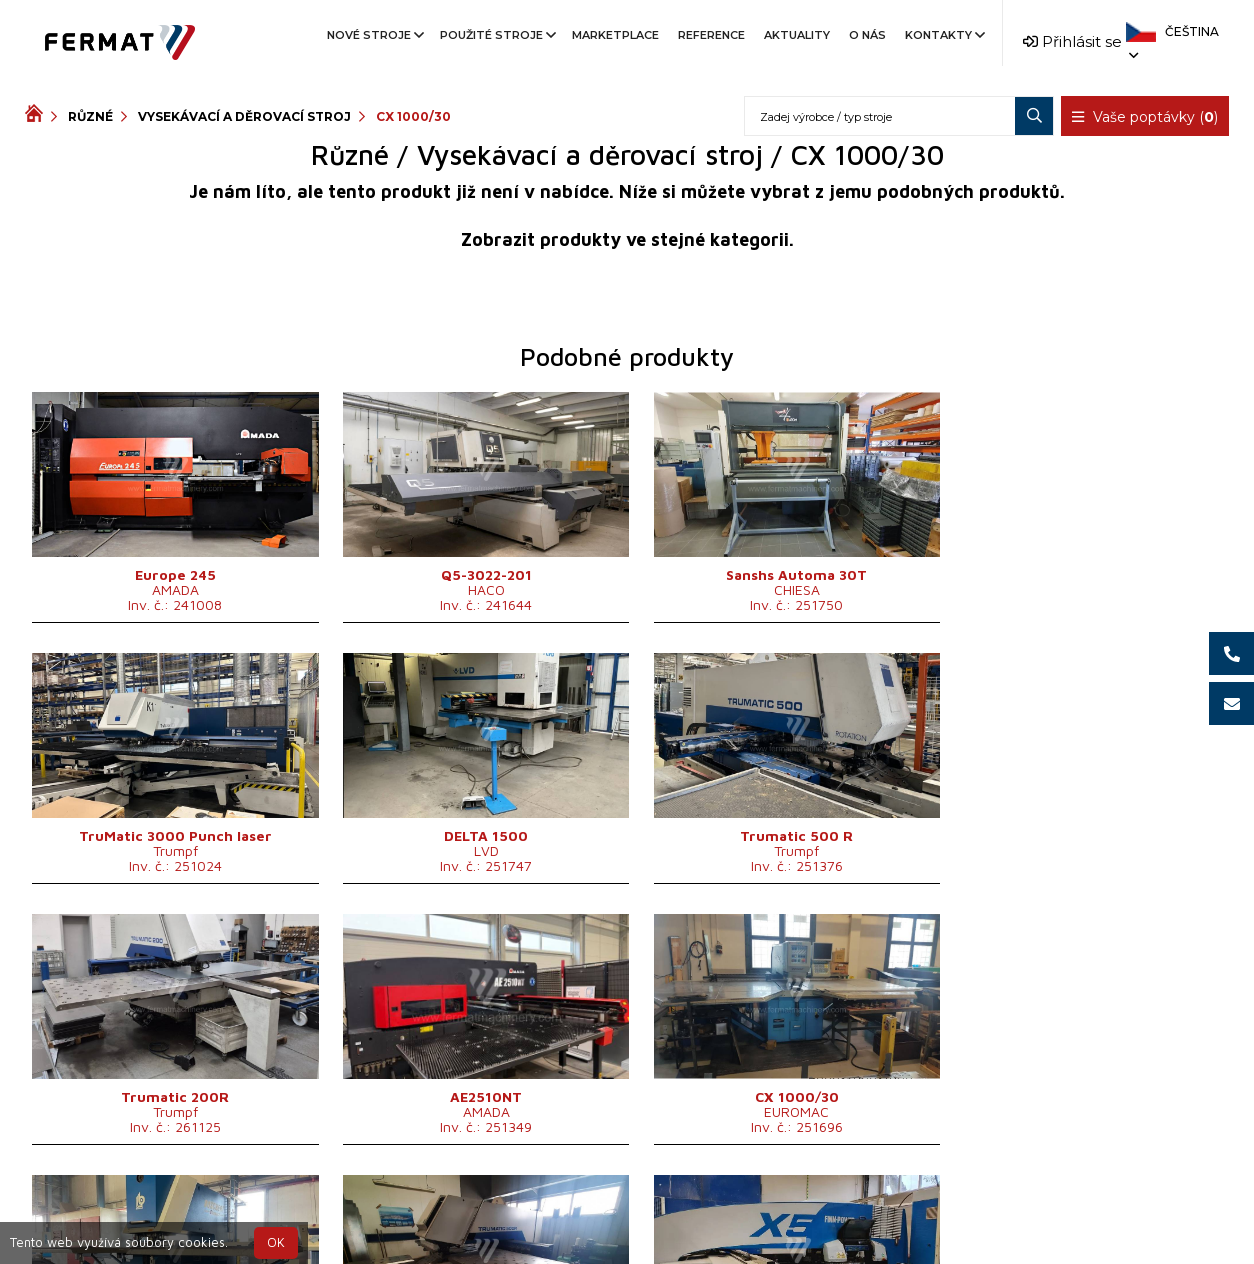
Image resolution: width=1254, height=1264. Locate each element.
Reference (711, 35)
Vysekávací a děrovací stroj (244, 116)
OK (276, 1242)
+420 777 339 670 (709, 1207)
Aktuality (797, 35)
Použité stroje (496, 35)
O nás (867, 35)
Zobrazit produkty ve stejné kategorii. (627, 239)
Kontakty (943, 35)
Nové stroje (374, 35)
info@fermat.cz (627, 1231)
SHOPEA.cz (177, 1207)
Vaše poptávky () (1145, 117)
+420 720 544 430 (543, 1207)
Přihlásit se (1072, 41)
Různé (90, 116)
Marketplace (615, 35)
